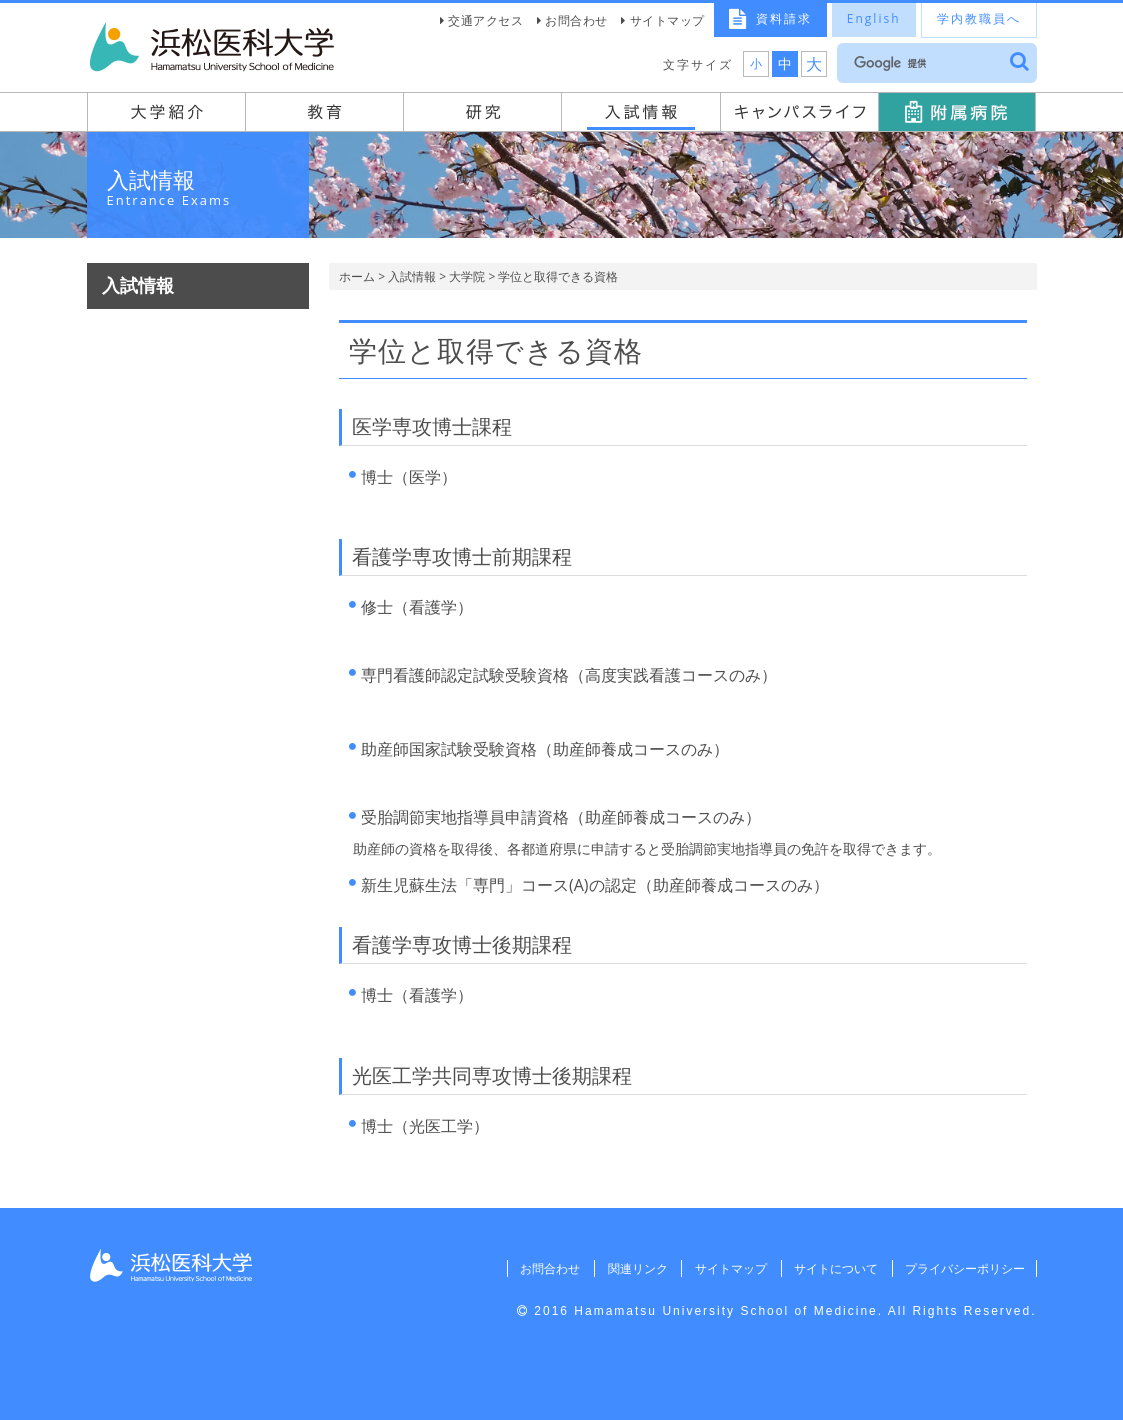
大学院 (467, 276)
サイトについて (833, 1268)
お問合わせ (576, 20)
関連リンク (632, 1268)
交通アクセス (485, 20)
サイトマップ (667, 20)
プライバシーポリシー (964, 1268)
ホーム (357, 276)
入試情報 (412, 276)
